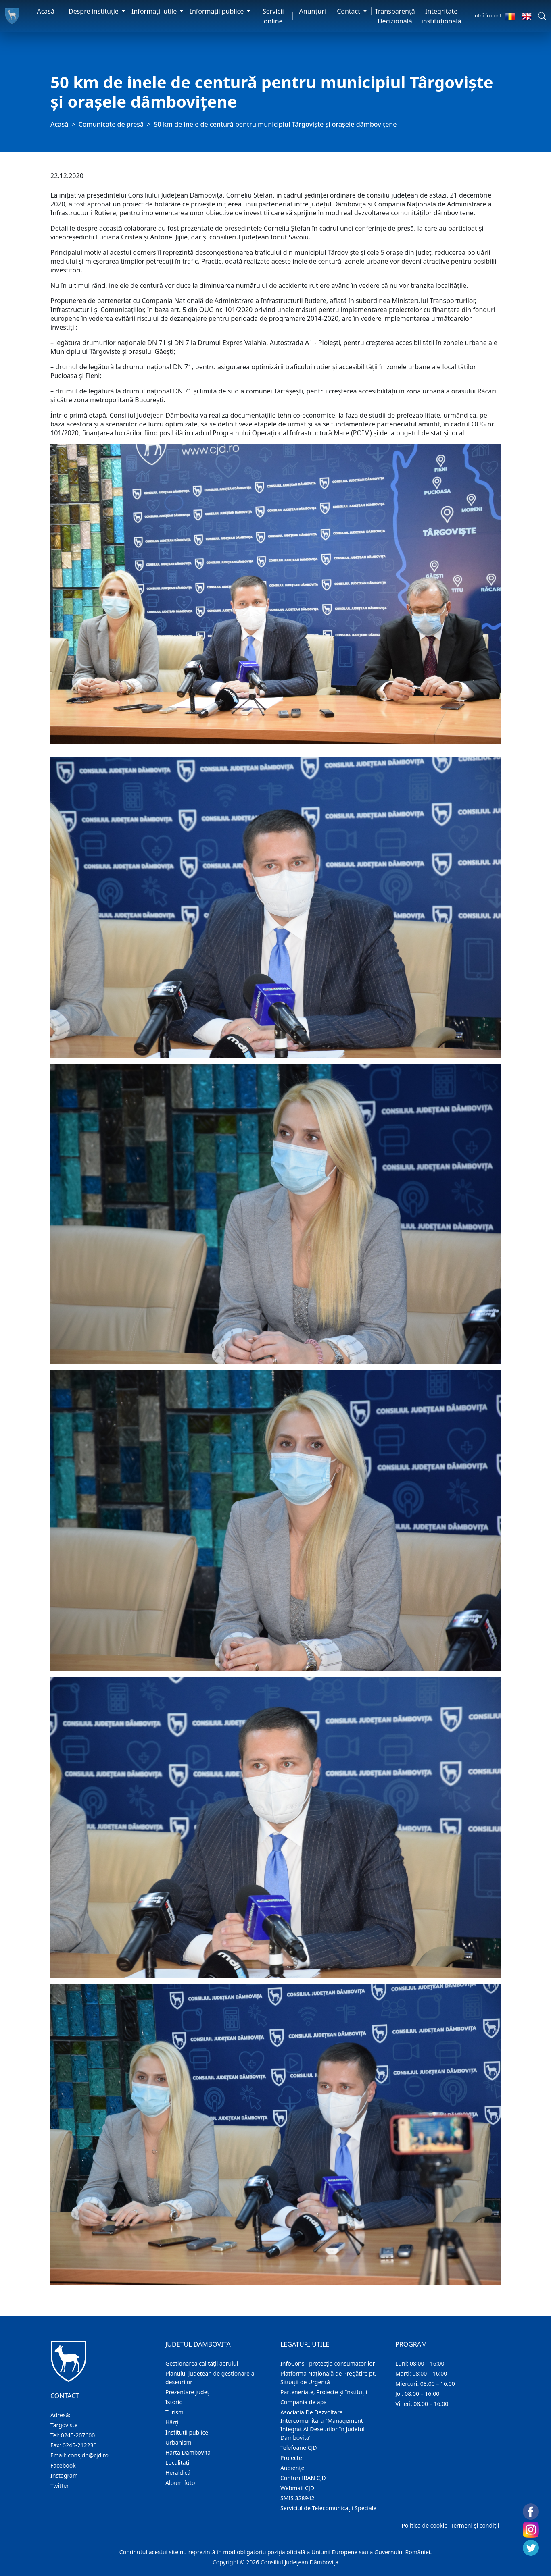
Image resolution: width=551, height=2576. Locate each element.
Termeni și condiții (475, 2525)
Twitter (59, 2485)
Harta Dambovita (188, 2452)
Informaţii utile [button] (154, 11)
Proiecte (291, 2458)
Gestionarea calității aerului (201, 2363)
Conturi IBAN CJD (303, 2478)
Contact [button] (349, 11)
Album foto (180, 2483)
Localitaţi (177, 2462)
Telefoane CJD (298, 2447)
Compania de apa (303, 2402)
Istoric (173, 2402)
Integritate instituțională (441, 16)
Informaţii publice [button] (217, 11)
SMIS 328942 (297, 2498)
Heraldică (177, 2472)
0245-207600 (78, 2435)
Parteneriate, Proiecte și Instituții (323, 2392)
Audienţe (292, 2468)
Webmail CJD (297, 2488)
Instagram (64, 2475)
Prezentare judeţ (187, 2392)
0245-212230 (80, 2445)
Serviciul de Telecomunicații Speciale (328, 2508)
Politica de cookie (424, 2525)
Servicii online (273, 16)
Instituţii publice (186, 2432)
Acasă (45, 11)
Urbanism (178, 2442)
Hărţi (172, 2422)
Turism (174, 2412)
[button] (542, 16)
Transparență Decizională (395, 16)
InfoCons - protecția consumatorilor (327, 2363)
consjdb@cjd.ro (88, 2455)
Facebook (63, 2465)
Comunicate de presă (111, 124)
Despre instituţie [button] (94, 11)
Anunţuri (312, 11)
